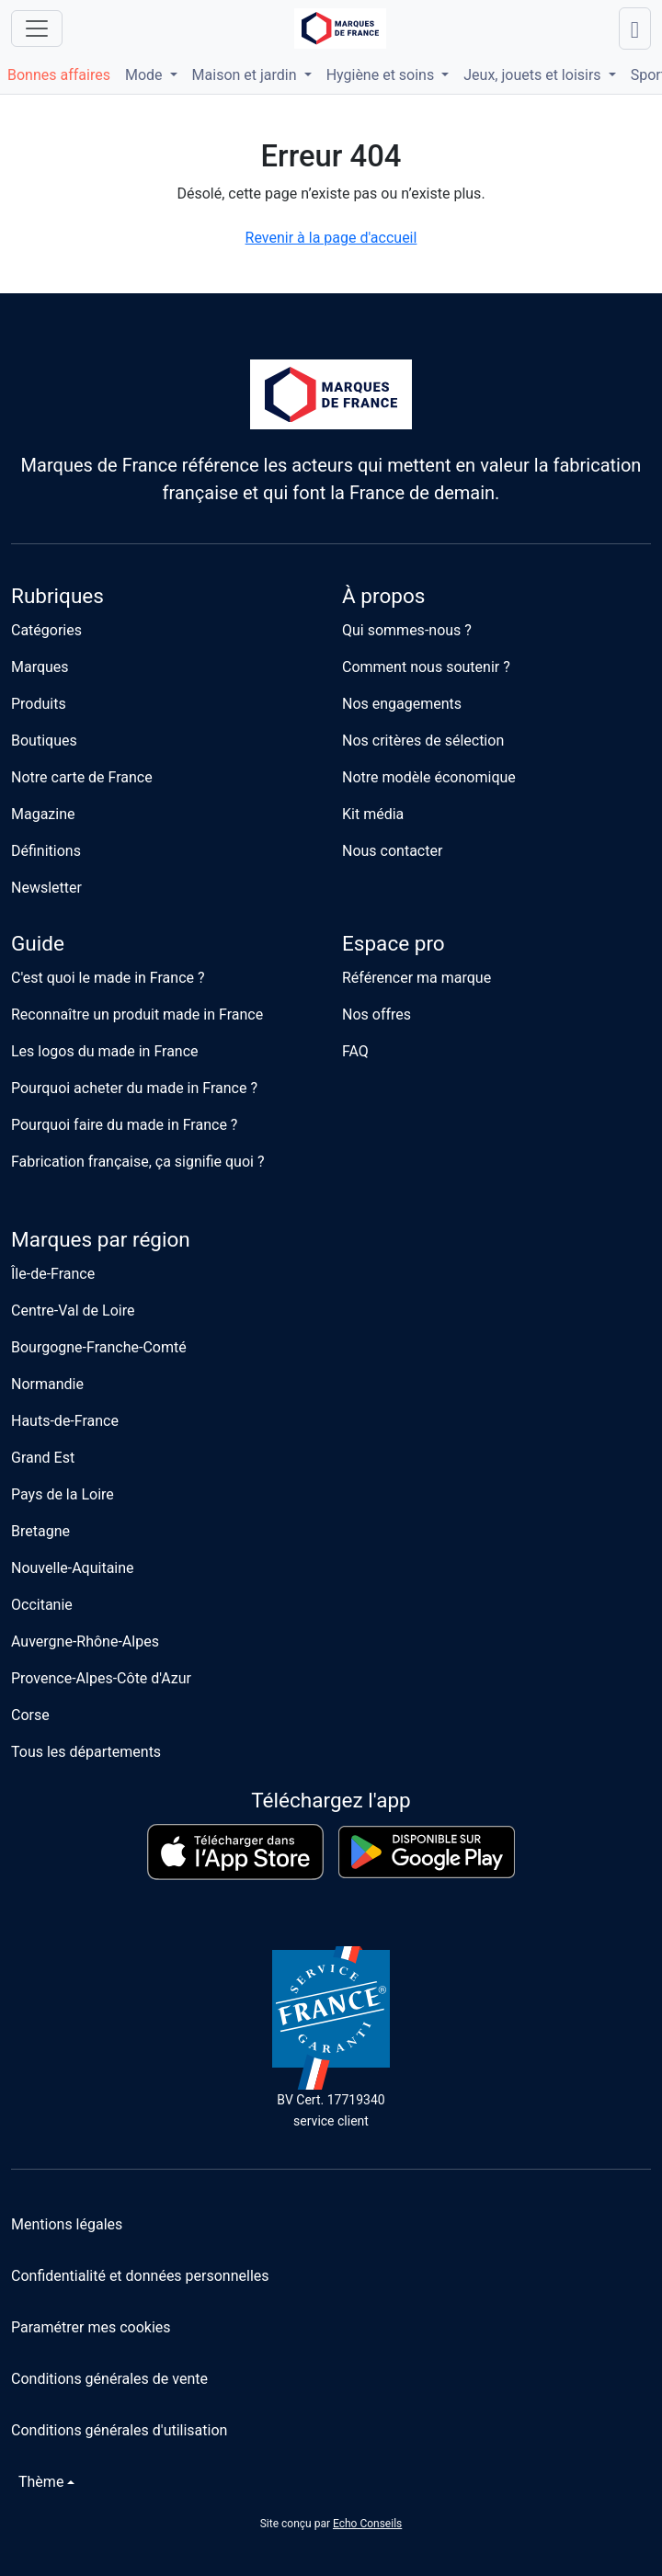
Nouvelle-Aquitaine (72, 1568)
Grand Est (42, 1457)
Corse (30, 1715)
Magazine (43, 814)
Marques (40, 667)
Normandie (47, 1384)
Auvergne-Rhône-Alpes (85, 1641)
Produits (38, 703)
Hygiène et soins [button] (382, 75)
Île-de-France (53, 1273)
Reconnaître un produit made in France (137, 1014)
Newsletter (46, 887)
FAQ (355, 1051)
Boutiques (44, 740)
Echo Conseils (367, 2523)
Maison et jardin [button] (246, 75)
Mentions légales (66, 2224)
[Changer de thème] (42, 2482)
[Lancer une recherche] (635, 28)
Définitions (46, 851)
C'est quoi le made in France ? (108, 977)
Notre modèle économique (429, 777)
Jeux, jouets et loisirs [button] (533, 75)
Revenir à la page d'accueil (331, 237)
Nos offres (376, 1014)
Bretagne (40, 1531)
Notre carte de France (82, 777)
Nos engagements (402, 703)
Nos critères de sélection (423, 740)
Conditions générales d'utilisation (119, 2430)
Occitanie (42, 1604)
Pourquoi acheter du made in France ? (134, 1088)
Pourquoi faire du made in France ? (124, 1125)
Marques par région (100, 1239)
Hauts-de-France (65, 1421)
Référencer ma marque (416, 977)
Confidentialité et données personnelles (140, 2276)
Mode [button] (145, 75)
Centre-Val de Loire (72, 1310)
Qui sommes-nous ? (407, 630)
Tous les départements (86, 1752)
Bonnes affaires (58, 75)
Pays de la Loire (62, 1494)
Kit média (373, 814)
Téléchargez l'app (331, 1800)
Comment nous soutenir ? (426, 667)
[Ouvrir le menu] (37, 28)
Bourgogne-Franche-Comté (99, 1347)
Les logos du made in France (105, 1051)
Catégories (46, 630)
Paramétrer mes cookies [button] (91, 2327)
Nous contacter (392, 851)
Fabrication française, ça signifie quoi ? (137, 1161)
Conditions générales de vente (109, 2379)
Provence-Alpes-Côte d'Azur (101, 1678)
